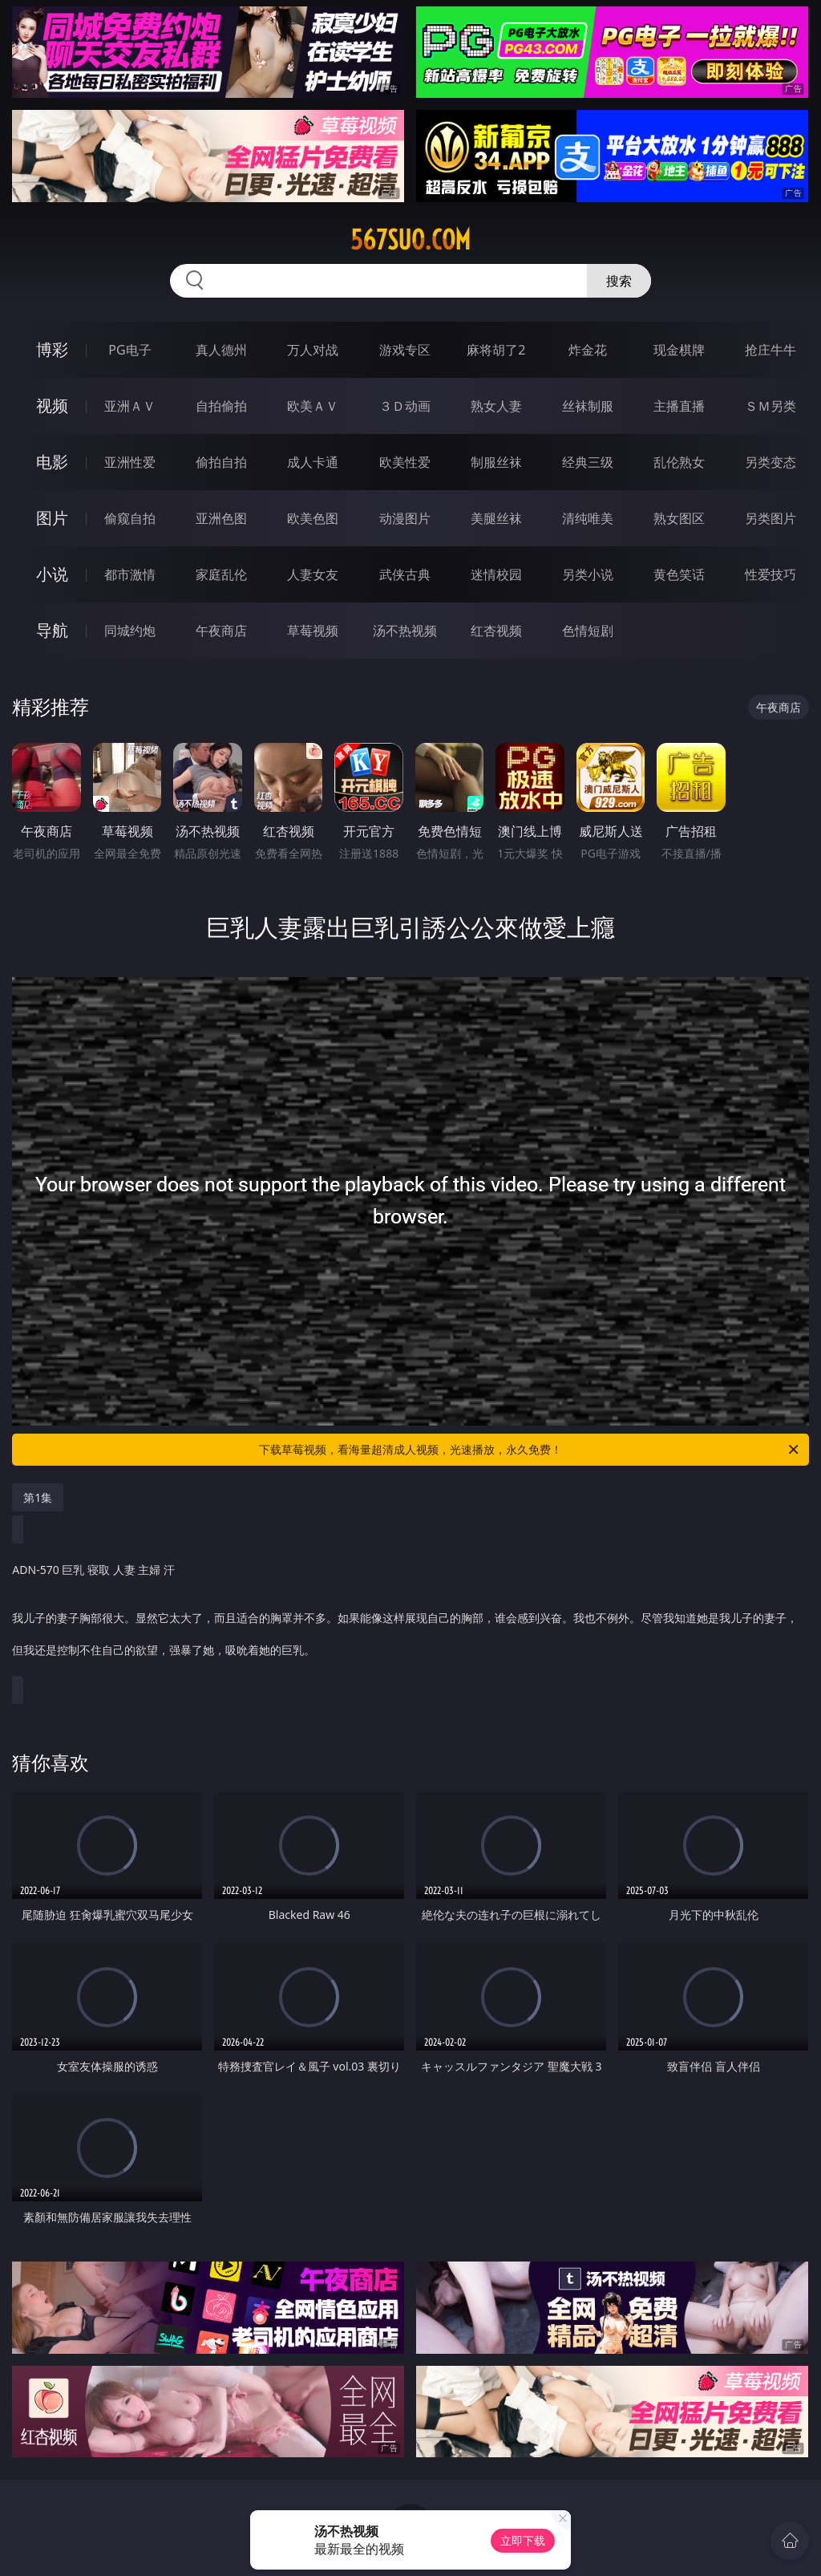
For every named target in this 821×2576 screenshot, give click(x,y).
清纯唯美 (587, 518)
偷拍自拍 (221, 462)
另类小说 (587, 574)
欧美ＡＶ (312, 406)
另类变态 (770, 462)
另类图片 (770, 518)
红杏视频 (496, 630)
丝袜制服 (587, 406)
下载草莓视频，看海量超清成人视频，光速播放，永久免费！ (530, 1449)
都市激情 (130, 574)
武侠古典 (405, 574)
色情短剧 (587, 630)
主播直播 (679, 406)
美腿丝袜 (496, 518)
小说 (52, 574)
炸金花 (587, 350)
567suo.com (410, 240)
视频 (52, 405)
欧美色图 (312, 518)
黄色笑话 (679, 574)
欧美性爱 (405, 462)
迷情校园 (496, 574)
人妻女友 (312, 574)
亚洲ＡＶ (130, 406)
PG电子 (129, 350)
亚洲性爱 (130, 462)
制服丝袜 (496, 462)
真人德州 (221, 350)
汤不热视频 (405, 630)
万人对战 (312, 350)
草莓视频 (312, 630)
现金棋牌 (679, 350)
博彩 (52, 349)
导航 (52, 630)
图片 (52, 518)
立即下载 (522, 2540)
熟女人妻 (496, 406)
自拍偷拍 (221, 406)
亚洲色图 (221, 518)
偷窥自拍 (130, 518)
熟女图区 (679, 518)
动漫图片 (405, 518)
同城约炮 (130, 630)
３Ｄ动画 (405, 406)
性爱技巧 (770, 574)
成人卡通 (312, 462)
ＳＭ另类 (770, 406)
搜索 (619, 281)
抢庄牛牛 (770, 350)
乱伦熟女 (679, 462)
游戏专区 (405, 350)
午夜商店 (221, 630)
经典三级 (587, 462)
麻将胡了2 (496, 350)
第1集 (37, 1497)
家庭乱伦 (221, 574)
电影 (52, 462)
